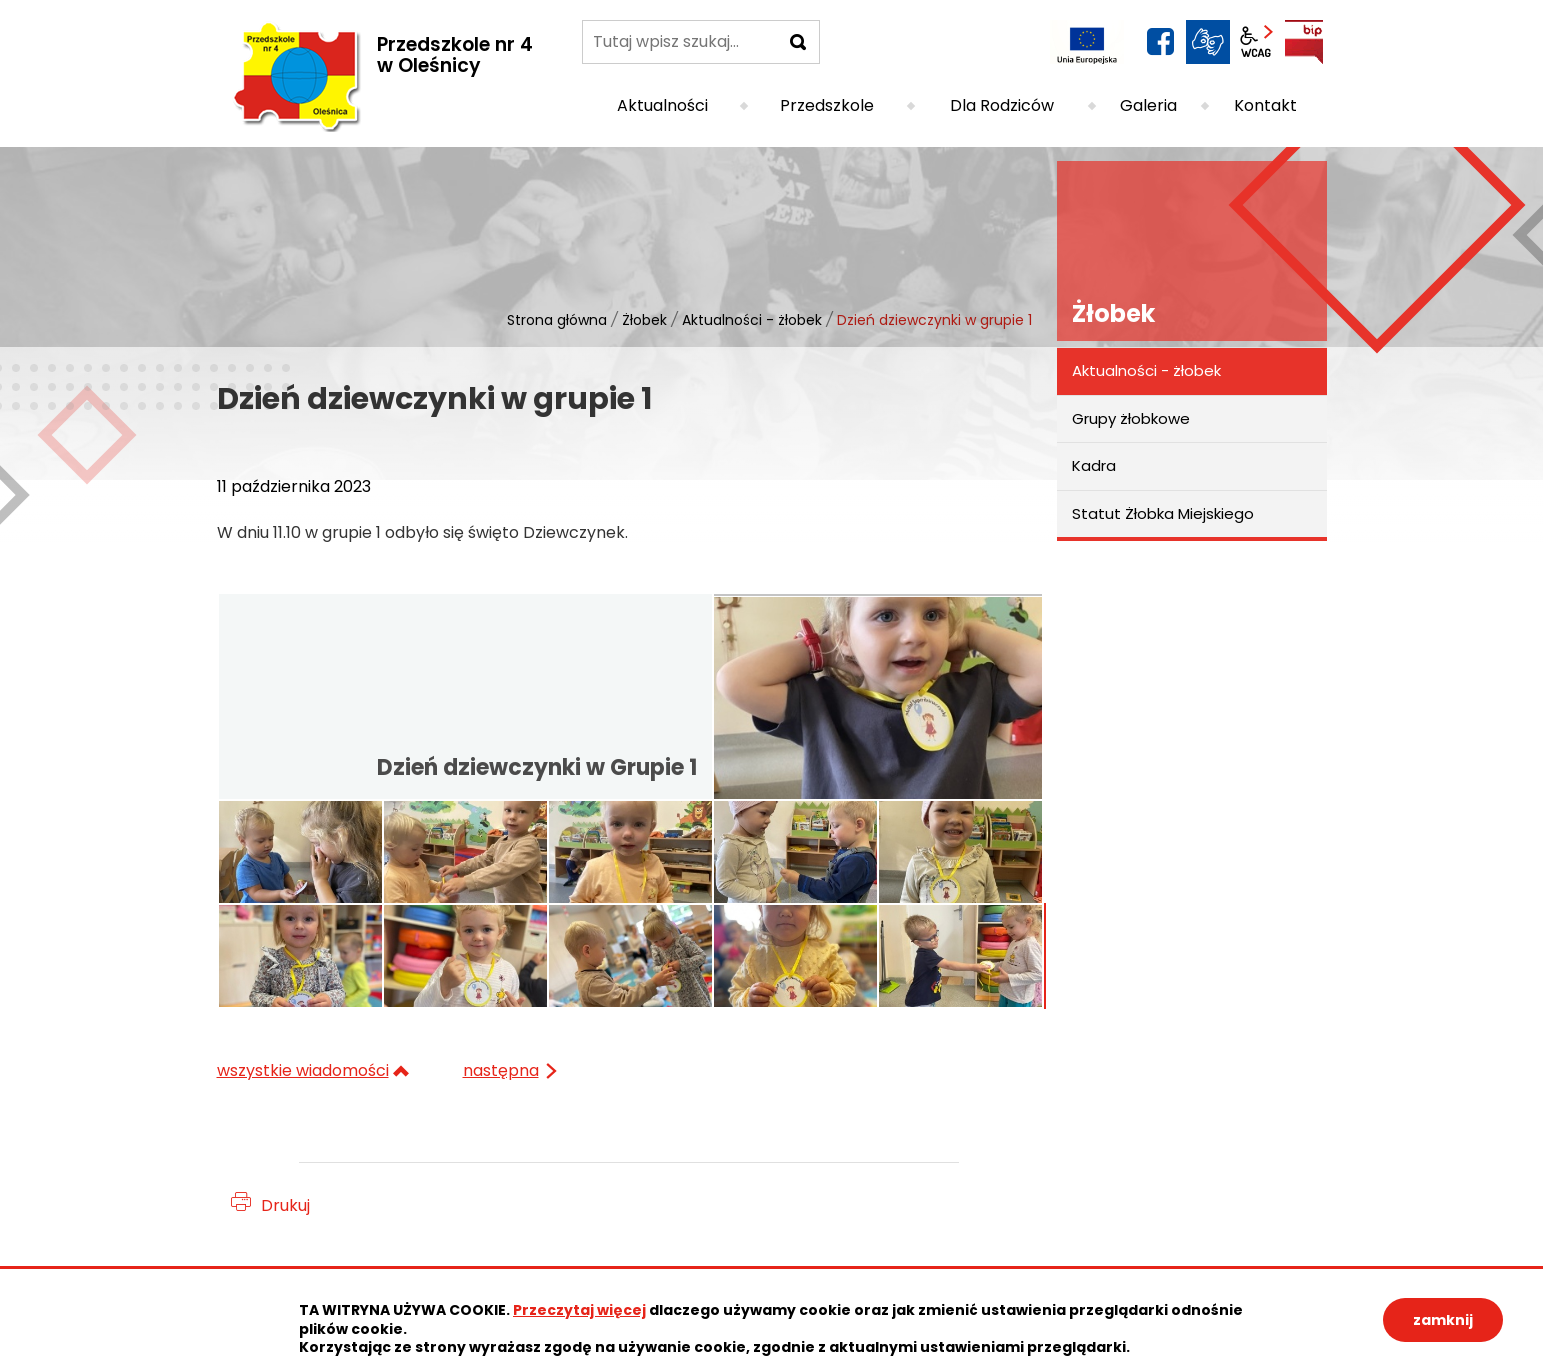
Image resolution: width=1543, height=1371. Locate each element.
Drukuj (285, 1205)
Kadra (1094, 465)
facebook (1160, 42)
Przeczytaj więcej (579, 1310)
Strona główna (557, 320)
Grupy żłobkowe (1131, 418)
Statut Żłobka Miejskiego (1163, 513)
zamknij (1443, 1320)
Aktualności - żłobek (752, 320)
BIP (1304, 42)
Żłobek (644, 320)
